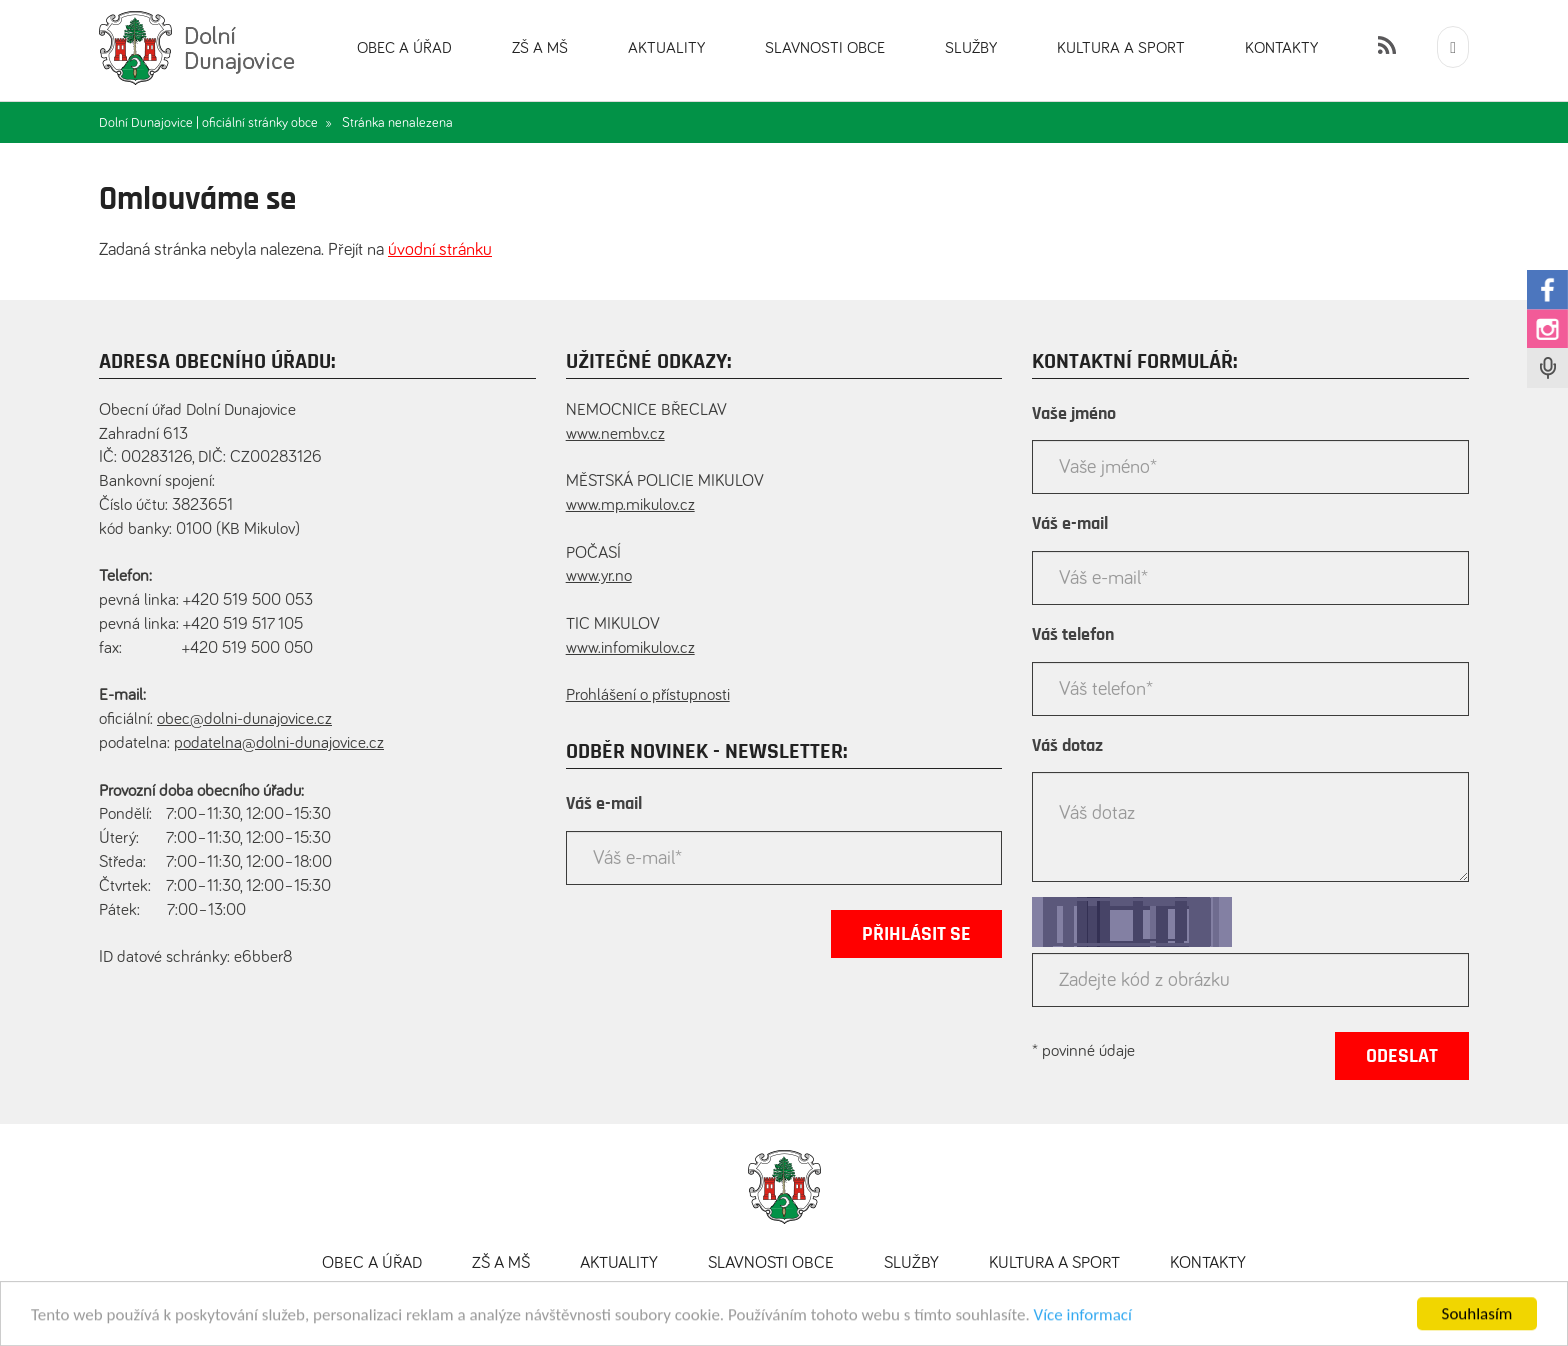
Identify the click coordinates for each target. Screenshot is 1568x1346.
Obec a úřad (404, 48)
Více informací (1083, 1323)
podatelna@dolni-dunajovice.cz (279, 743)
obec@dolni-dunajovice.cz (244, 719)
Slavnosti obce (825, 48)
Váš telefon (1073, 635)
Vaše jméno (1074, 414)
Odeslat (1402, 1056)
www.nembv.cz (615, 434)
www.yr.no (599, 576)
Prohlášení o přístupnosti (648, 695)
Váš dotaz (1067, 746)
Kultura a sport (1121, 48)
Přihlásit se (916, 934)
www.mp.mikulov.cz (630, 505)
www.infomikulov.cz (630, 648)
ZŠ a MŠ (540, 48)
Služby (971, 48)
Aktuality (666, 48)
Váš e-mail (604, 804)
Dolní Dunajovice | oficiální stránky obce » (215, 123)
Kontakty (1281, 48)
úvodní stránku (440, 250)
